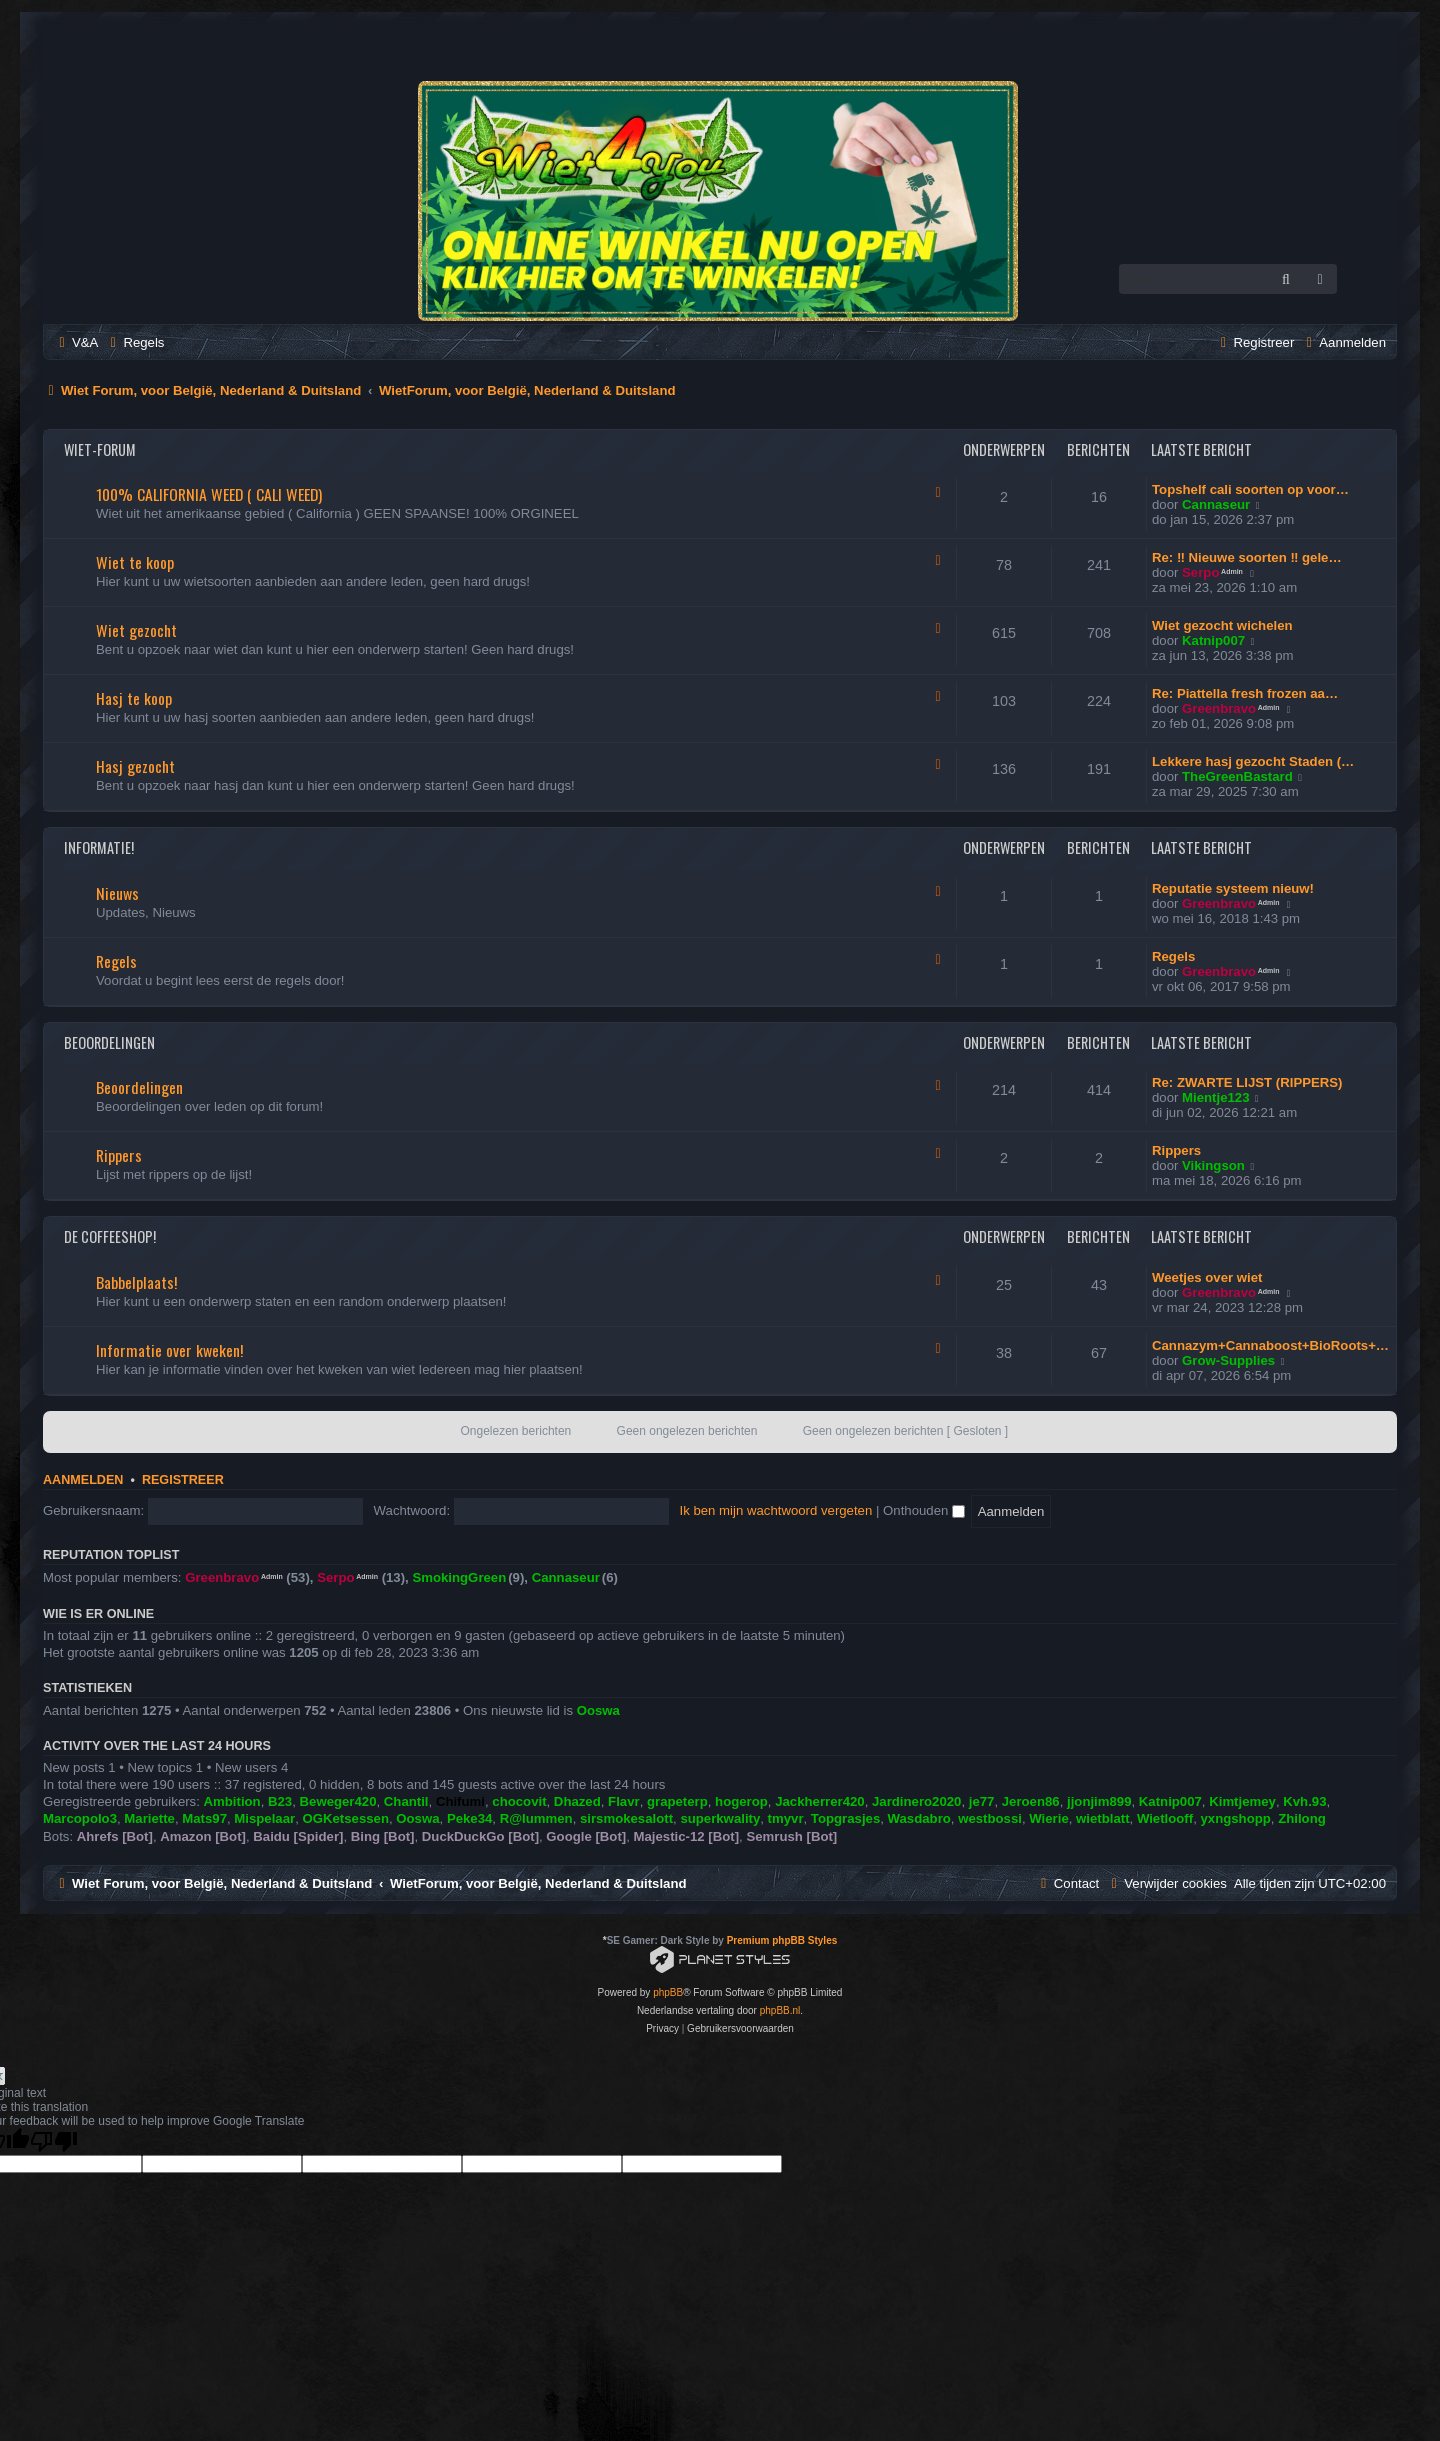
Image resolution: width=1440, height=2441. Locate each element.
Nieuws (117, 893)
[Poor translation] (54, 2141)
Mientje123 (1215, 1097)
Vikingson (1213, 1165)
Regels (116, 961)
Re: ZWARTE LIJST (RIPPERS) (1247, 1082)
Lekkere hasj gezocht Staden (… (1253, 761)
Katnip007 (1213, 640)
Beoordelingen (109, 1042)
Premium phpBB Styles (782, 1940)
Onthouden (924, 1510)
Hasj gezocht (135, 766)
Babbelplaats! (136, 1282)
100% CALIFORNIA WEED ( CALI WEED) (209, 494)
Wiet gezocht (136, 630)
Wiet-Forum (100, 449)
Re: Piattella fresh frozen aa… (1245, 693)
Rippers (119, 1155)
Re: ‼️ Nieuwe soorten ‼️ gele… (1247, 557)
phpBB (668, 1992)
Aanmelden (83, 1480)
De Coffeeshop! (110, 1236)
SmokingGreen (459, 1577)
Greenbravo (1219, 708)
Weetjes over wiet (1207, 1277)
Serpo (1200, 572)
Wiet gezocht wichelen (1222, 625)
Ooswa (598, 1710)
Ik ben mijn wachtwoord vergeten (776, 1510)
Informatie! (99, 847)
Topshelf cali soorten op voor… (1250, 489)
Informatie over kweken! (169, 1350)
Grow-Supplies (1228, 1360)
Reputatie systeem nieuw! (1233, 888)
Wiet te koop (135, 562)
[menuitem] (76, 342)
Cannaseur (1216, 504)
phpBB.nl (780, 2010)
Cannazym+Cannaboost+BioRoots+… (1270, 1345)
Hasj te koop (134, 698)
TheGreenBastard (1237, 776)
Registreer (183, 1480)
